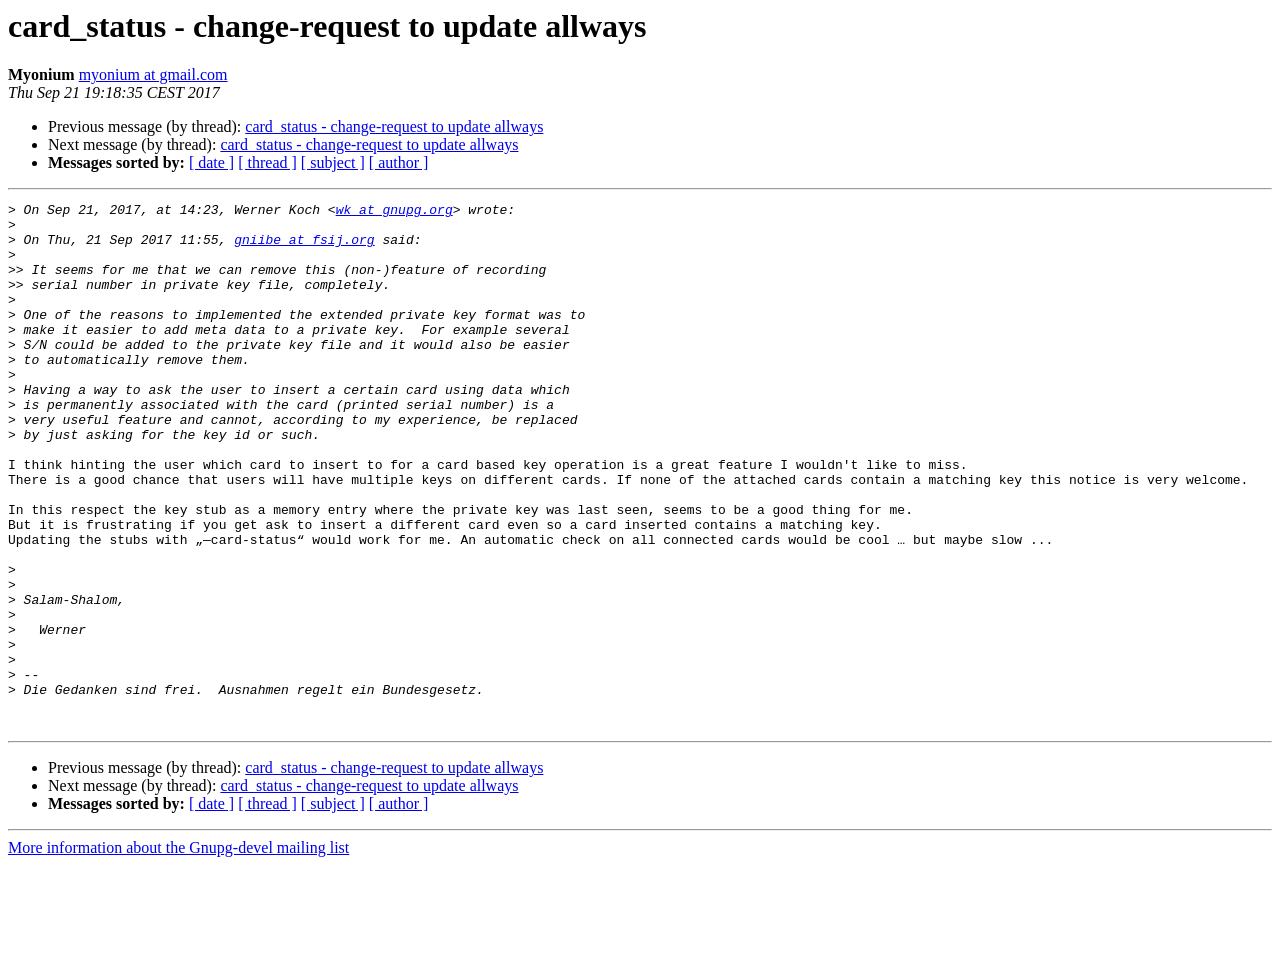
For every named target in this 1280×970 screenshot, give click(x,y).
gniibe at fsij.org (304, 248)
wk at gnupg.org (394, 212)
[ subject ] (333, 162)
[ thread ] (267, 162)
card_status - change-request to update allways (394, 126)
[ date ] (211, 162)
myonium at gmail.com (153, 74)
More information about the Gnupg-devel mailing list (178, 952)
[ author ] (399, 162)
